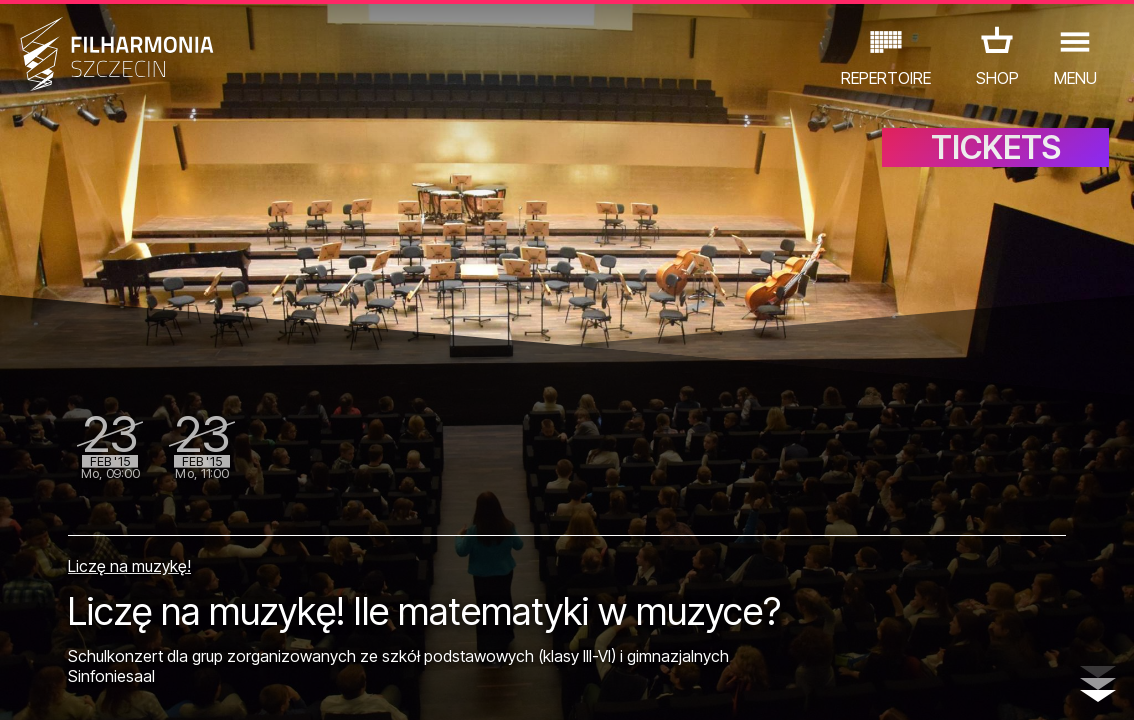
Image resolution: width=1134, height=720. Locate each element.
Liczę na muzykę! (129, 566)
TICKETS (996, 147)
